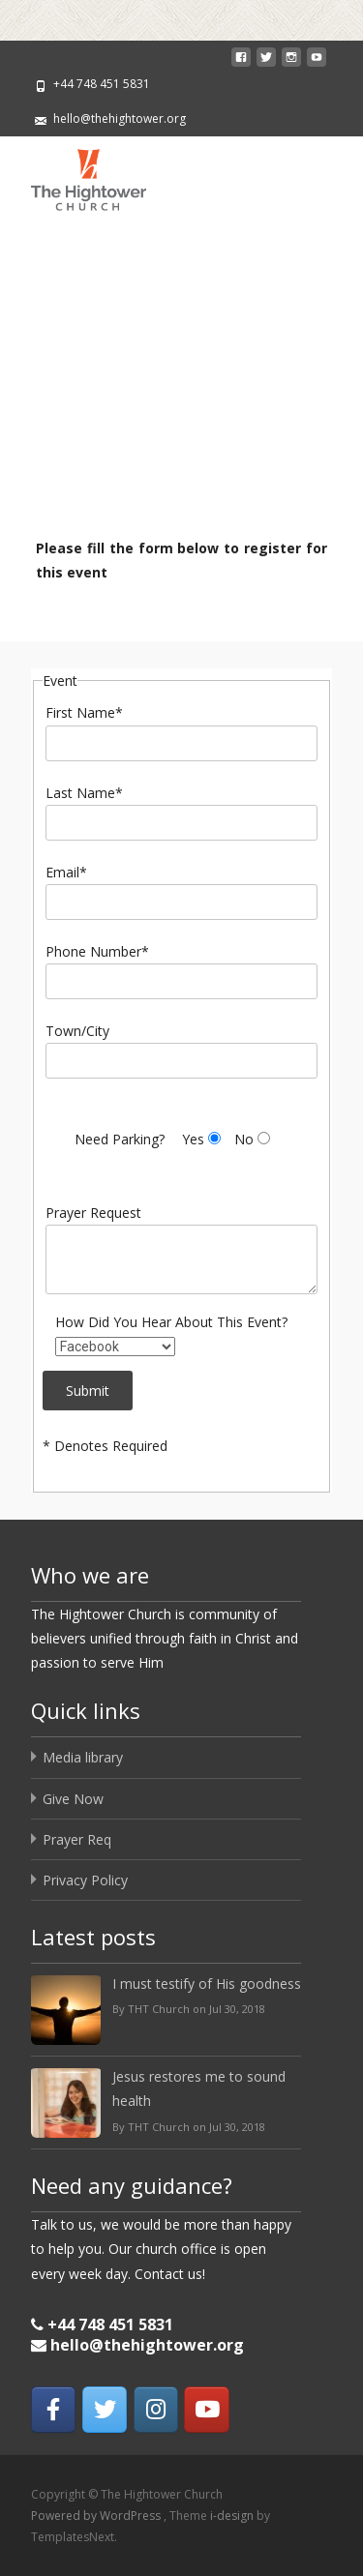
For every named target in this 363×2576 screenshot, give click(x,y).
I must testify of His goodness (206, 1983)
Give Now (73, 1799)
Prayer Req (77, 1839)
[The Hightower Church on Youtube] (206, 2409)
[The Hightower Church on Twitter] (104, 2409)
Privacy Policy (85, 1880)
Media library (83, 1757)
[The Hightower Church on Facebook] (53, 2409)
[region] (181, 376)
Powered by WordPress (97, 2515)
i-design (233, 2515)
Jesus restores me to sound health (199, 2088)
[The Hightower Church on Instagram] (156, 2409)
